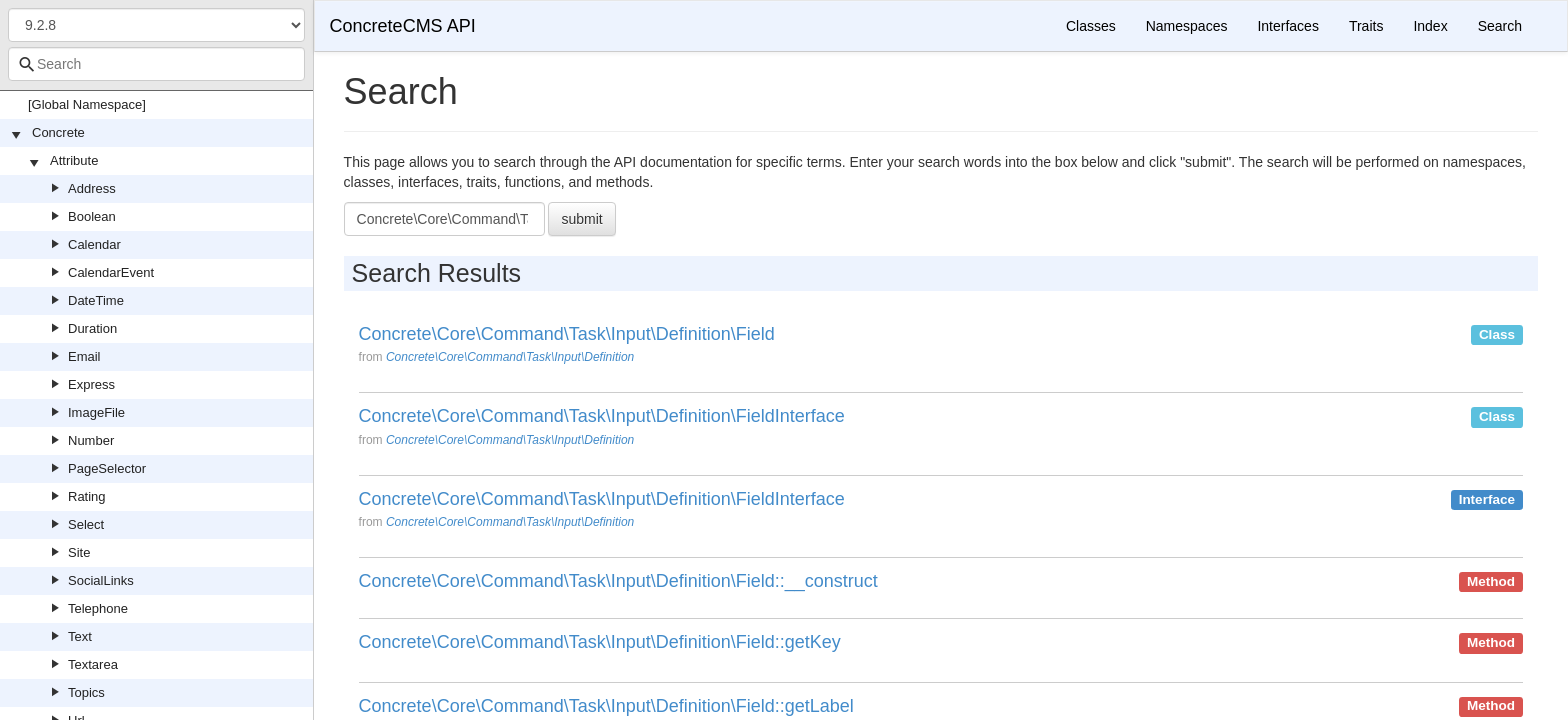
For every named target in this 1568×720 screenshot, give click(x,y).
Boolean (92, 216)
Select (86, 524)
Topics (86, 692)
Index (1430, 26)
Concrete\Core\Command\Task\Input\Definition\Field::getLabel (606, 706)
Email (84, 356)
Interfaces (1287, 26)
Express (91, 384)
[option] (941, 352)
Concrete (58, 132)
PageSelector (107, 468)
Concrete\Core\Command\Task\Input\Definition (510, 357)
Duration (92, 328)
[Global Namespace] (87, 104)
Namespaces (1187, 26)
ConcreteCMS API (403, 26)
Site (79, 552)
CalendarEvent (111, 272)
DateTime (96, 300)
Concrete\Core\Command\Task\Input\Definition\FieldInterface (602, 416)
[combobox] (156, 64)
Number (91, 440)
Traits (1366, 26)
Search (1500, 26)
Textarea (93, 664)
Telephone (98, 608)
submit (581, 219)
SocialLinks (101, 580)
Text (80, 636)
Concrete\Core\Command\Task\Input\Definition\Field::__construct (618, 581)
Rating (87, 496)
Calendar (94, 244)
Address (92, 188)
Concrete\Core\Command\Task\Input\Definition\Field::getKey (600, 642)
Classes (1091, 26)
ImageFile (96, 412)
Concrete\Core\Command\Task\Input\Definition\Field (567, 334)
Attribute (74, 160)
